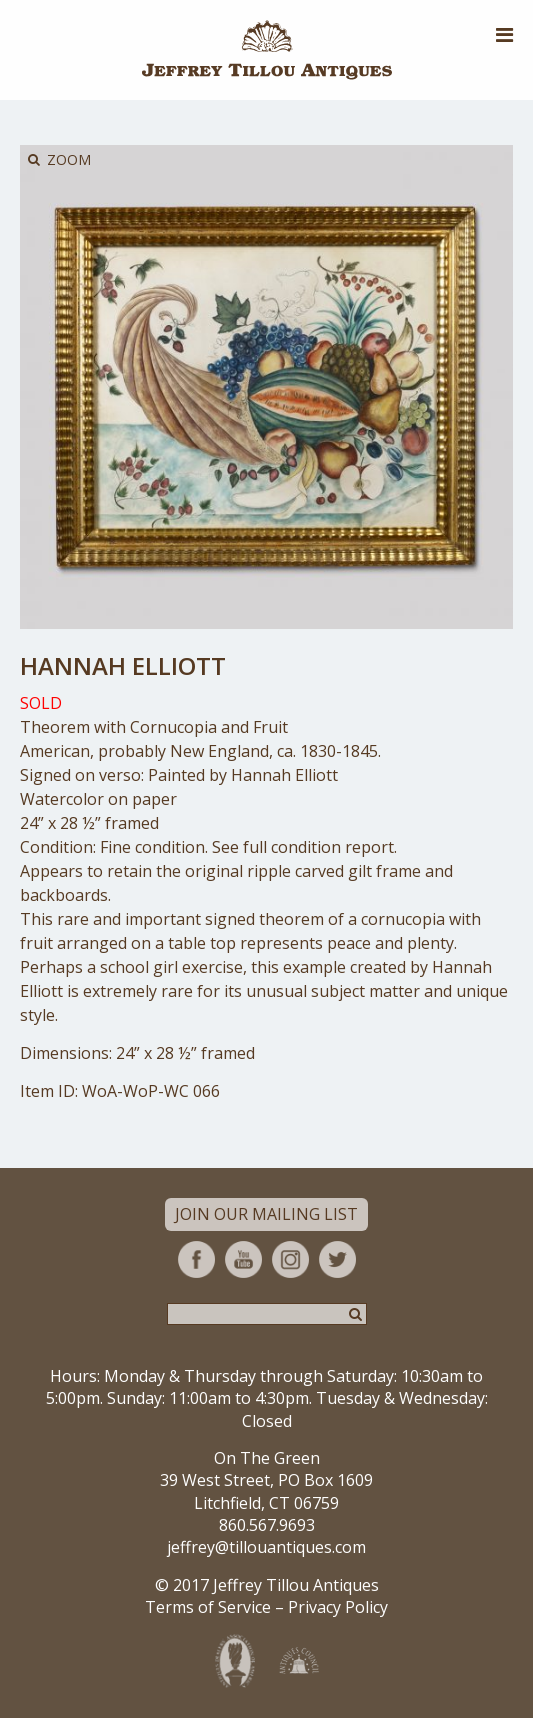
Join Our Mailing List (266, 1214)
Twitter (337, 1259)
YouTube (243, 1259)
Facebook (196, 1259)
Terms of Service (208, 1607)
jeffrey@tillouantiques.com (266, 1547)
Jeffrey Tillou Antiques (267, 50)
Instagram (290, 1259)
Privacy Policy (338, 1607)
